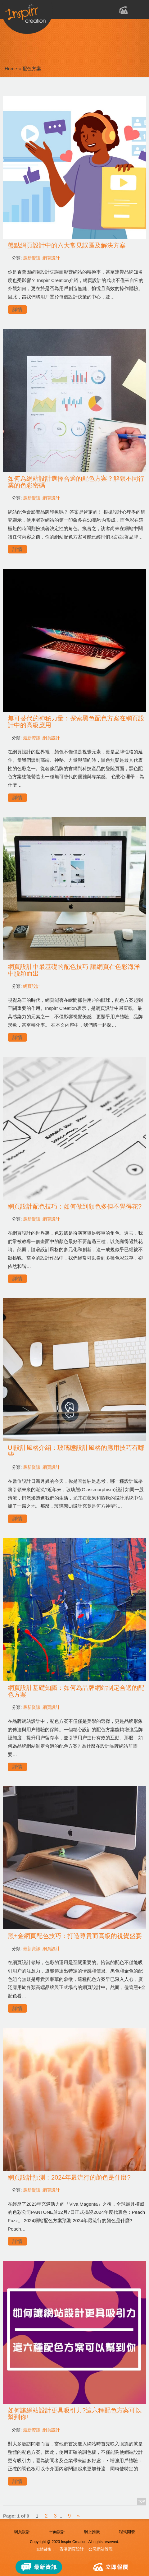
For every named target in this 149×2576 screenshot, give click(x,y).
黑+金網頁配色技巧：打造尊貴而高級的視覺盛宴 (75, 1935)
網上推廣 (92, 2531)
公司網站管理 (100, 2549)
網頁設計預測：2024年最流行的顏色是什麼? (69, 2177)
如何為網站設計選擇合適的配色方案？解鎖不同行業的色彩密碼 (76, 482)
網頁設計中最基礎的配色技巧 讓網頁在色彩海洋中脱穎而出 (74, 970)
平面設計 (57, 2531)
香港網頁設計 (72, 2549)
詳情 (17, 309)
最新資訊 (31, 258)
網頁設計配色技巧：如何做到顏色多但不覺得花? (75, 1206)
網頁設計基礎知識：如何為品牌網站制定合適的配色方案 (76, 1691)
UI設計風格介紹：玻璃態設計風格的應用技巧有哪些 (76, 1451)
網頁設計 (51, 258)
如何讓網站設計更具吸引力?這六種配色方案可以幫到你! (75, 2414)
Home (11, 68)
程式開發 (127, 2531)
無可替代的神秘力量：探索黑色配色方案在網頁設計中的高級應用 (76, 721)
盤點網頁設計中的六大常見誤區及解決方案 (67, 245)
